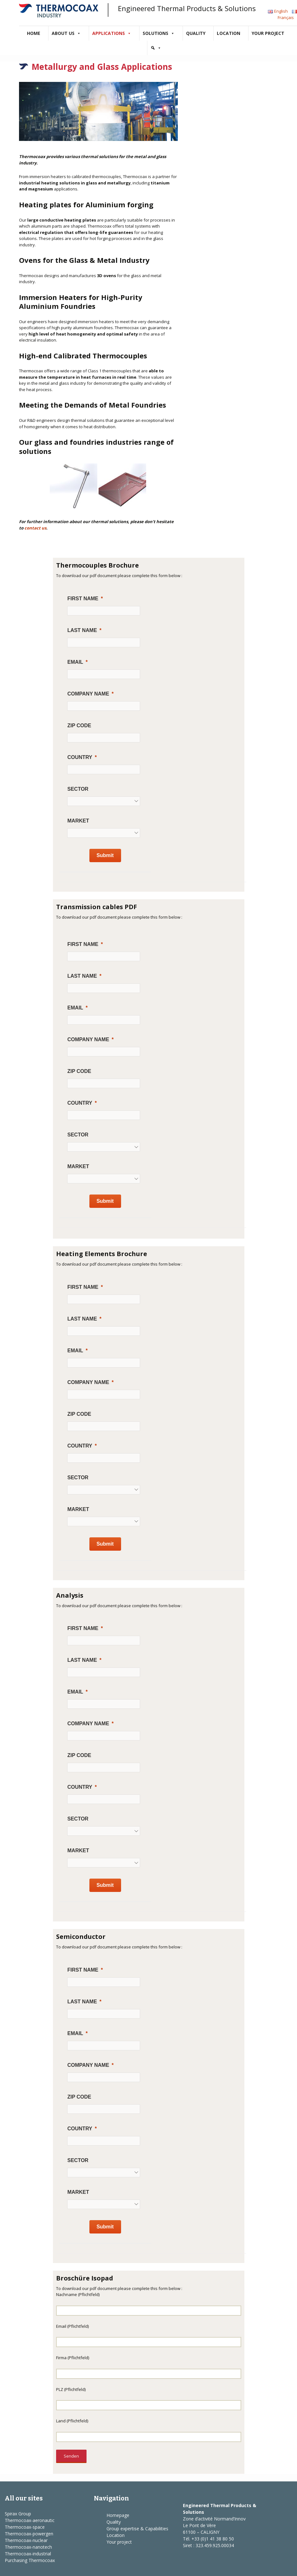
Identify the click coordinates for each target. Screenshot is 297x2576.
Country (80, 757)
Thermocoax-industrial (28, 2554)
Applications (111, 33)
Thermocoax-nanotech (28, 2547)
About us (66, 33)
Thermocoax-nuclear (26, 2540)
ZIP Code (79, 725)
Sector (78, 789)
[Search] (156, 48)
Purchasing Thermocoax (30, 2560)
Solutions (159, 33)
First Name (83, 598)
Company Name (88, 693)
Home (33, 33)
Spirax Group (18, 2514)
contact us (35, 528)
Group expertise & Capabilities (137, 2529)
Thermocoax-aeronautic (30, 2520)
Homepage (118, 2515)
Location (228, 33)
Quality (195, 33)
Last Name (82, 630)
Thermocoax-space (25, 2527)
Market (78, 820)
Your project (268, 33)
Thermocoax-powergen (29, 2534)
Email (75, 662)
